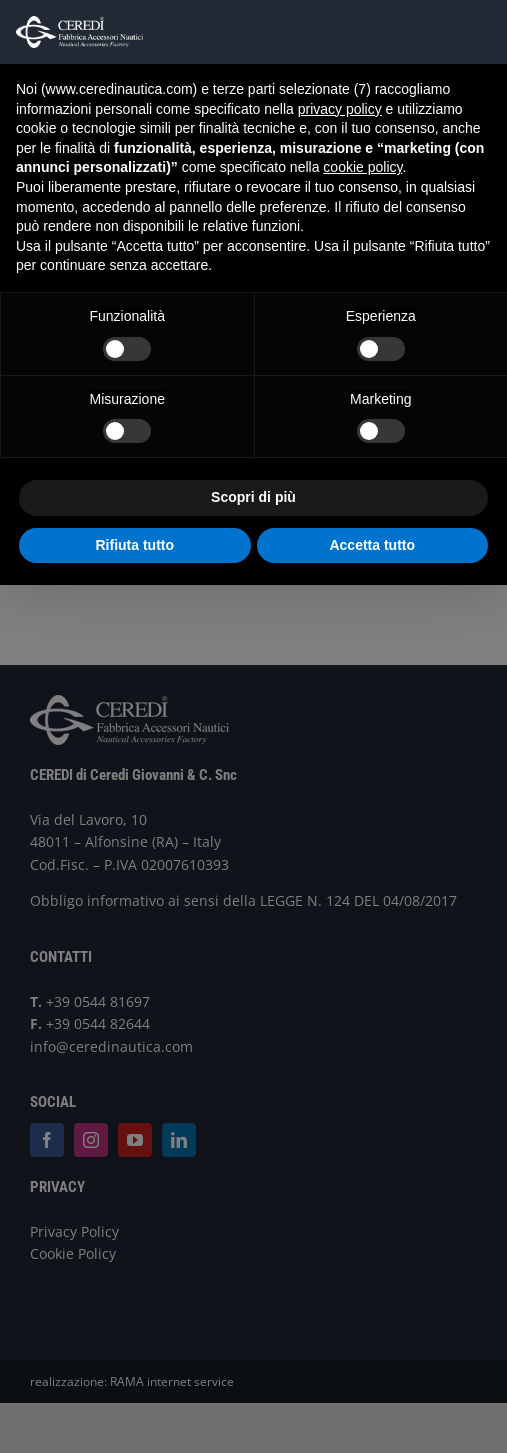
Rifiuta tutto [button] (134, 545)
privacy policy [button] (340, 109)
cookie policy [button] (362, 167)
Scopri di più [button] (253, 497)
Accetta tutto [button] (372, 545)
